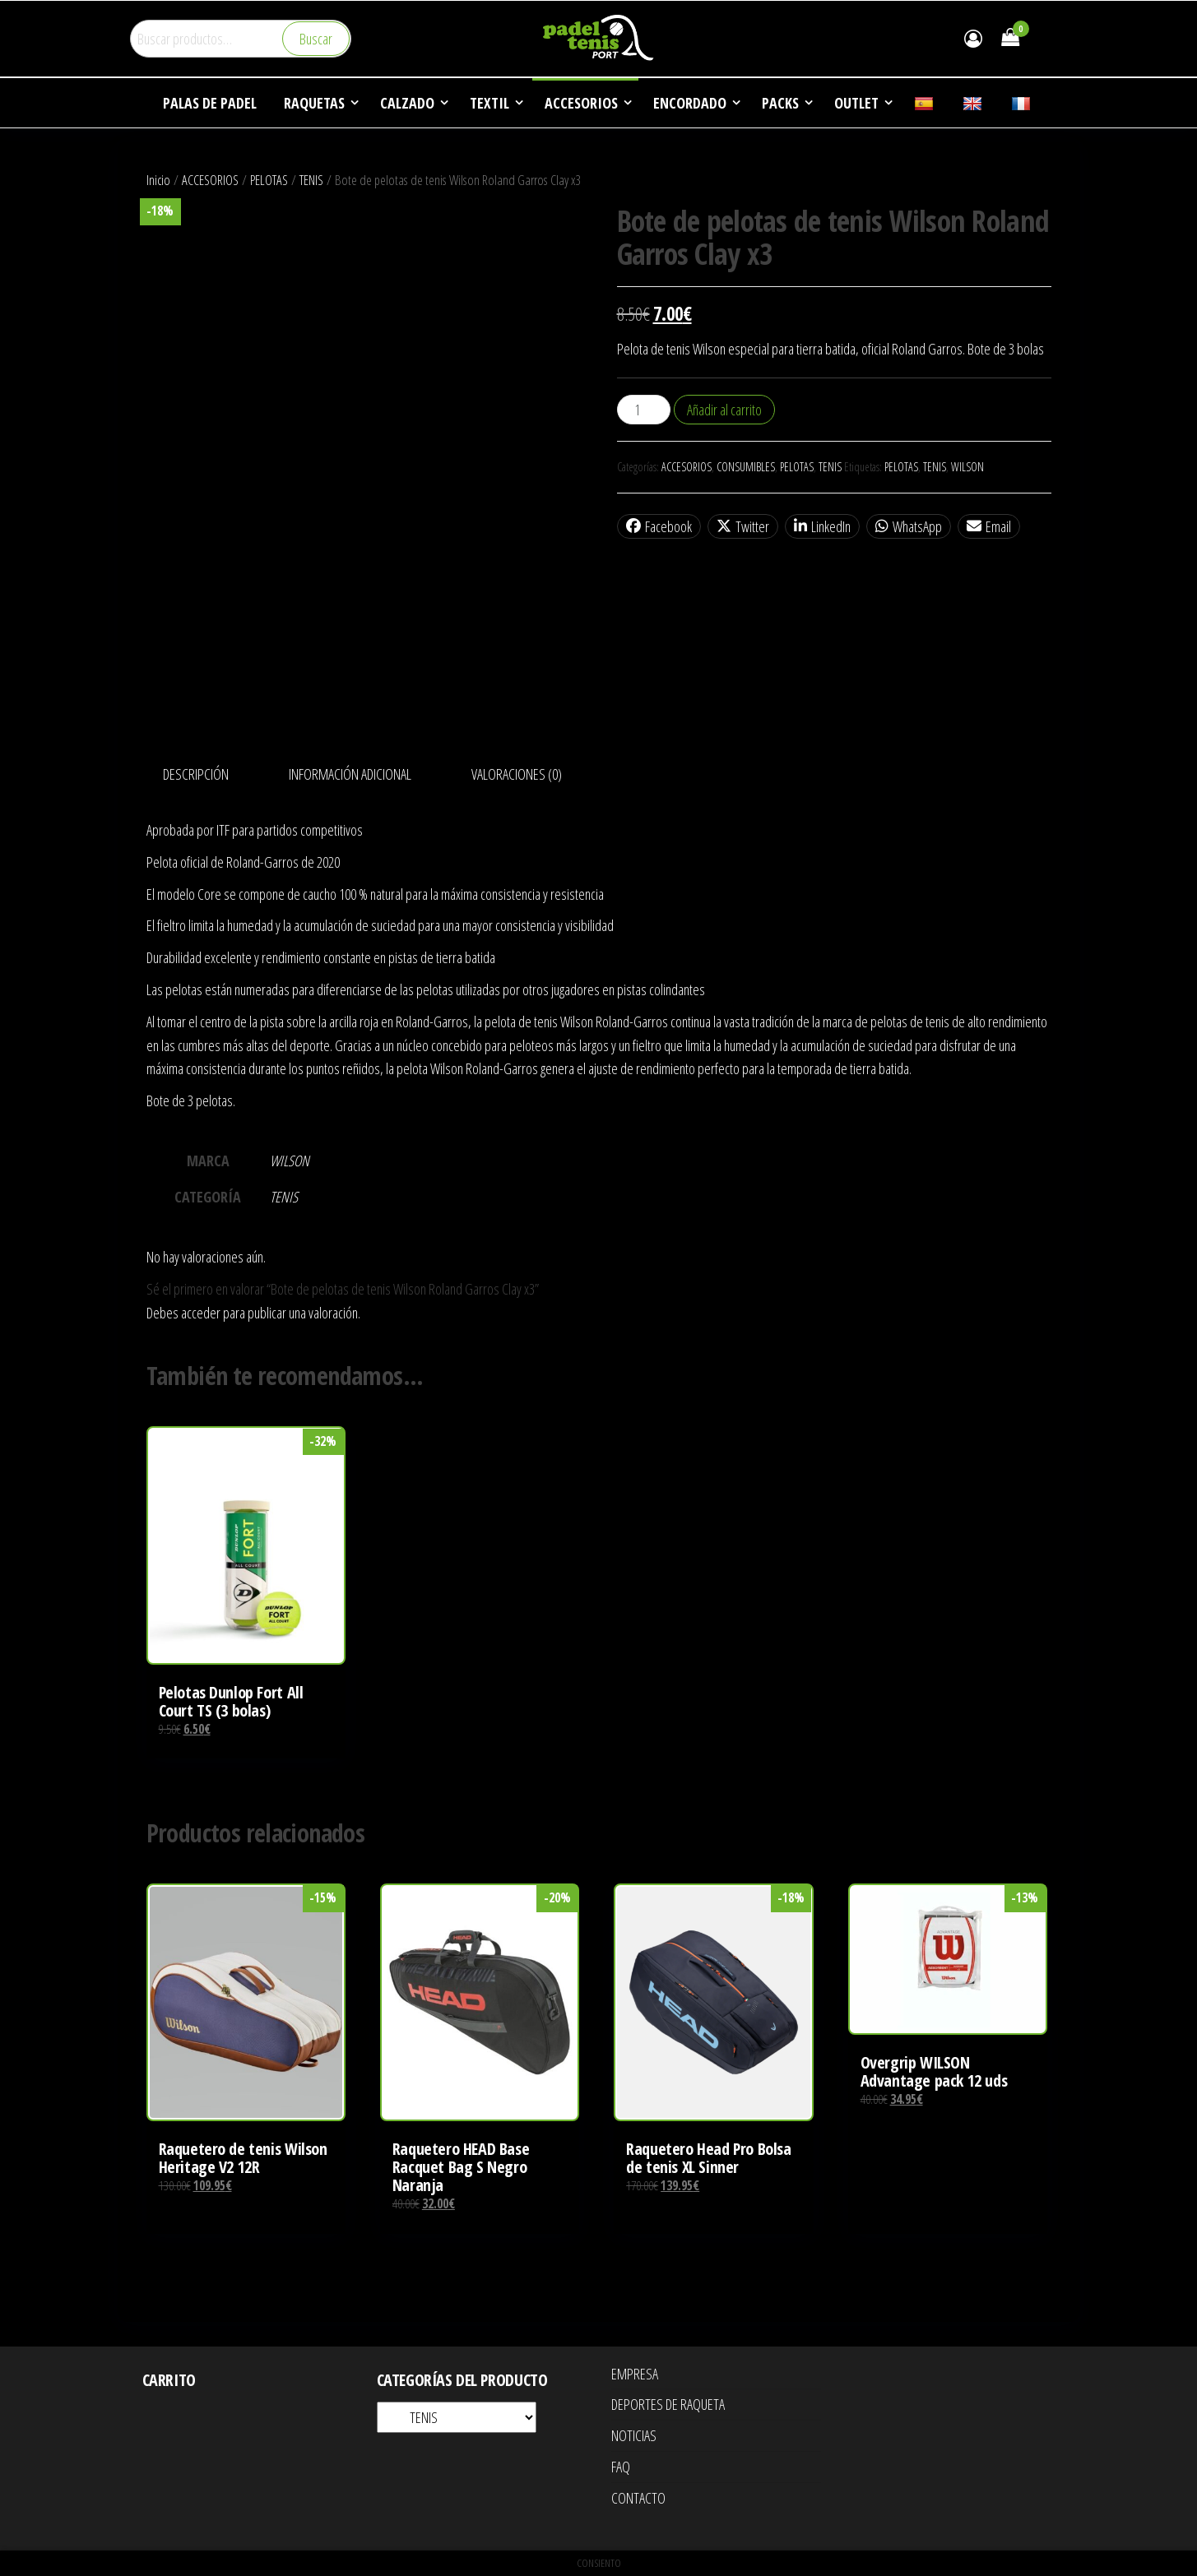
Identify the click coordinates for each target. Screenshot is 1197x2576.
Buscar (315, 39)
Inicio (158, 179)
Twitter (743, 526)
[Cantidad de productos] (643, 409)
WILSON (967, 467)
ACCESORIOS (210, 179)
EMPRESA (634, 2374)
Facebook (659, 526)
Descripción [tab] (196, 774)
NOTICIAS (633, 2435)
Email (989, 526)
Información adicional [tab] (350, 774)
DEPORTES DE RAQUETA (668, 2404)
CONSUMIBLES (746, 467)
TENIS (311, 179)
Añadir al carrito (724, 409)
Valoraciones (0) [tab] (516, 774)
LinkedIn (822, 526)
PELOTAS (269, 179)
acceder (200, 1313)
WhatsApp (908, 526)
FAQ (620, 2466)
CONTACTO (638, 2498)
